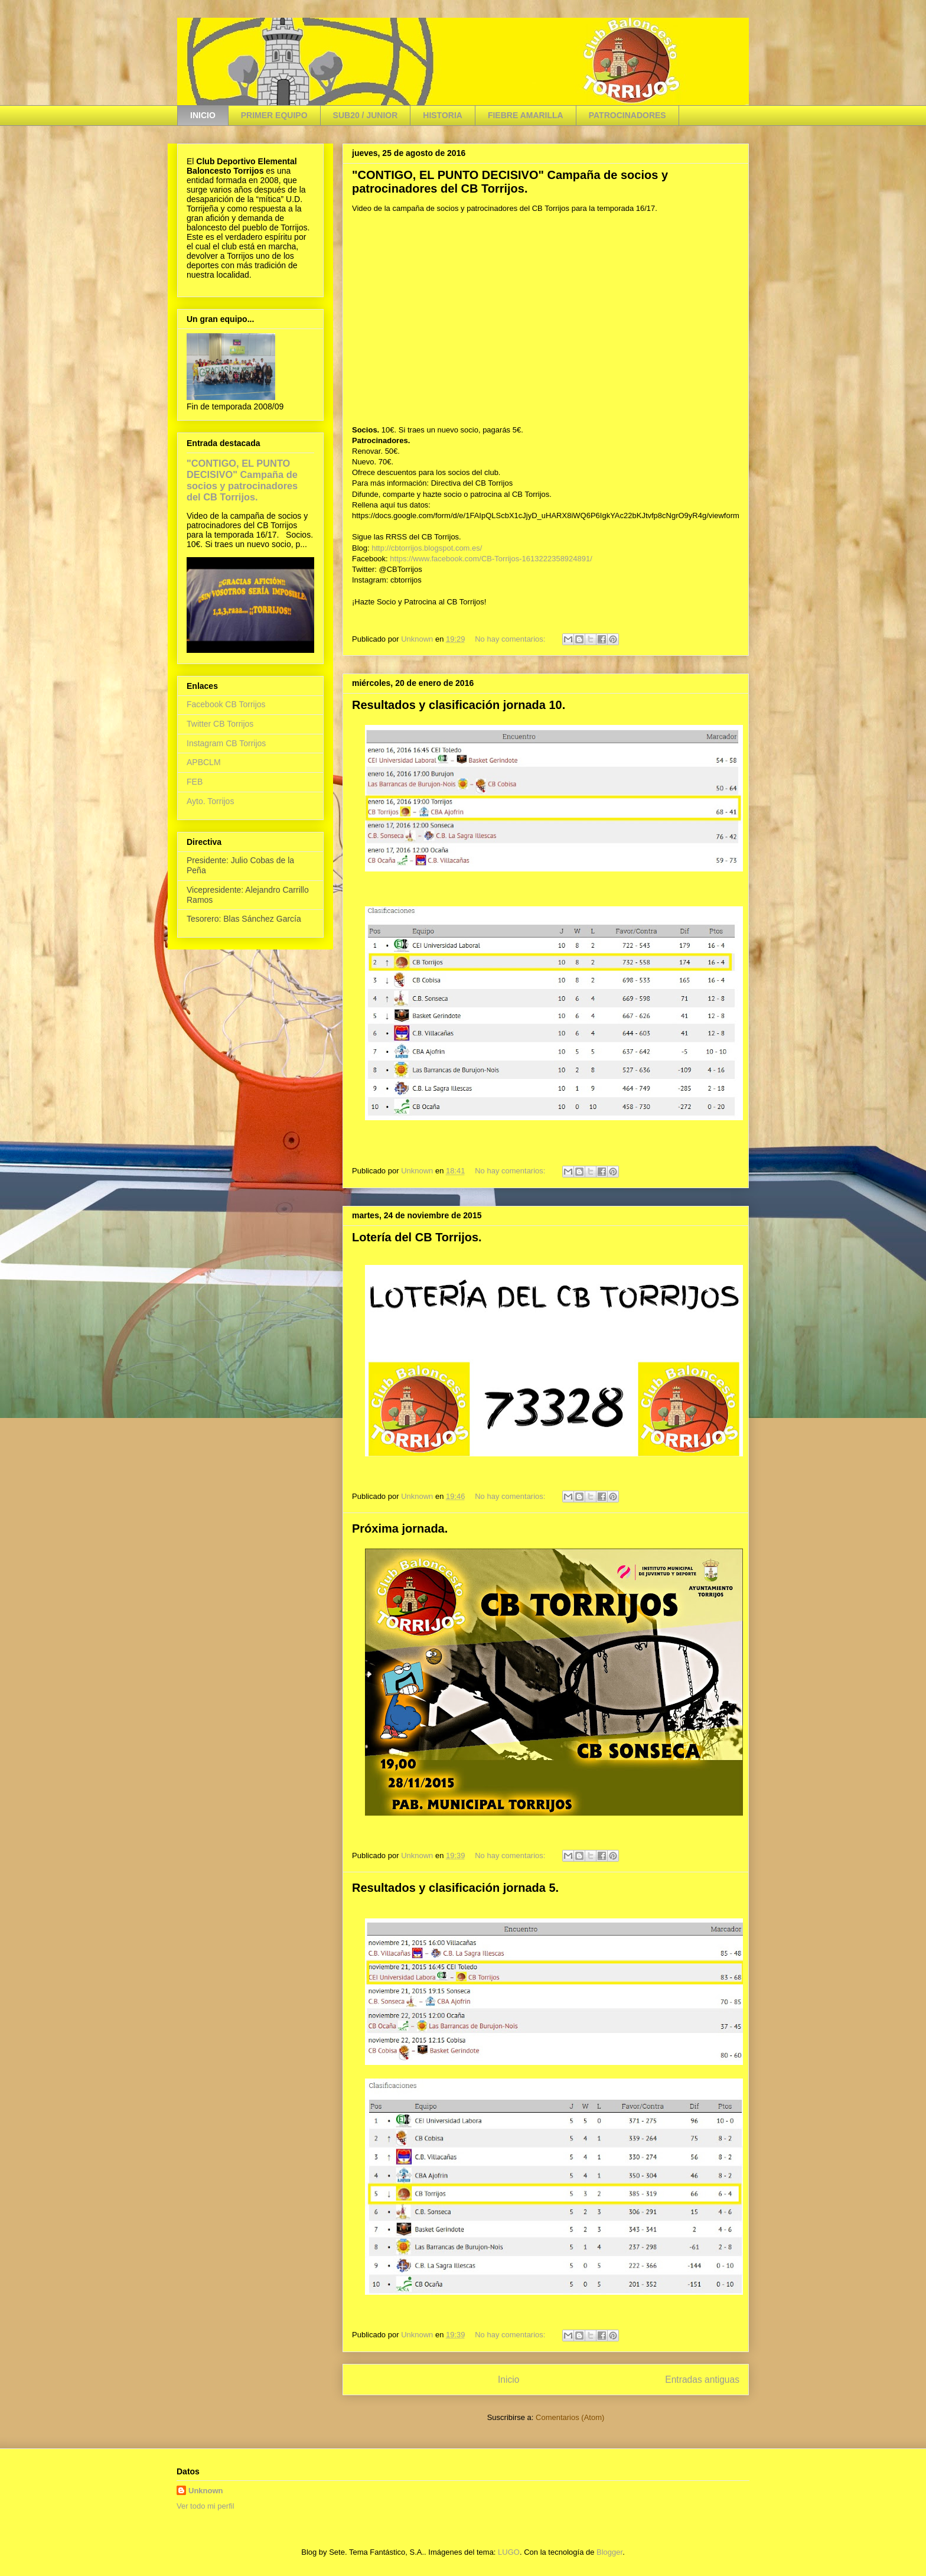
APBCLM (204, 762)
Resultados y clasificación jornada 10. (458, 704)
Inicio (508, 2380)
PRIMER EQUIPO (274, 115)
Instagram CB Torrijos (226, 743)
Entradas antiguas (702, 2380)
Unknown (205, 2490)
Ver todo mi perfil (205, 2506)
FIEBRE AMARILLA (525, 115)
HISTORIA (442, 115)
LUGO (509, 2552)
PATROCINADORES (627, 115)
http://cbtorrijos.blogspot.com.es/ (426, 548)
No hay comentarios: (511, 639)
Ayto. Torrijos (210, 801)
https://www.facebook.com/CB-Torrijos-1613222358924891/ (491, 558)
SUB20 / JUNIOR (365, 115)
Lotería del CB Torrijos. (417, 1237)
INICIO (203, 115)
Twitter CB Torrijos (220, 723)
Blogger (609, 2552)
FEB (195, 781)
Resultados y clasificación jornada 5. (455, 1887)
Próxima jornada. (400, 1528)
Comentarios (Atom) (570, 2417)
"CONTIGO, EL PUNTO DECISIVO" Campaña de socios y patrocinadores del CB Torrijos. (510, 181)
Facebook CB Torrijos (226, 704)
